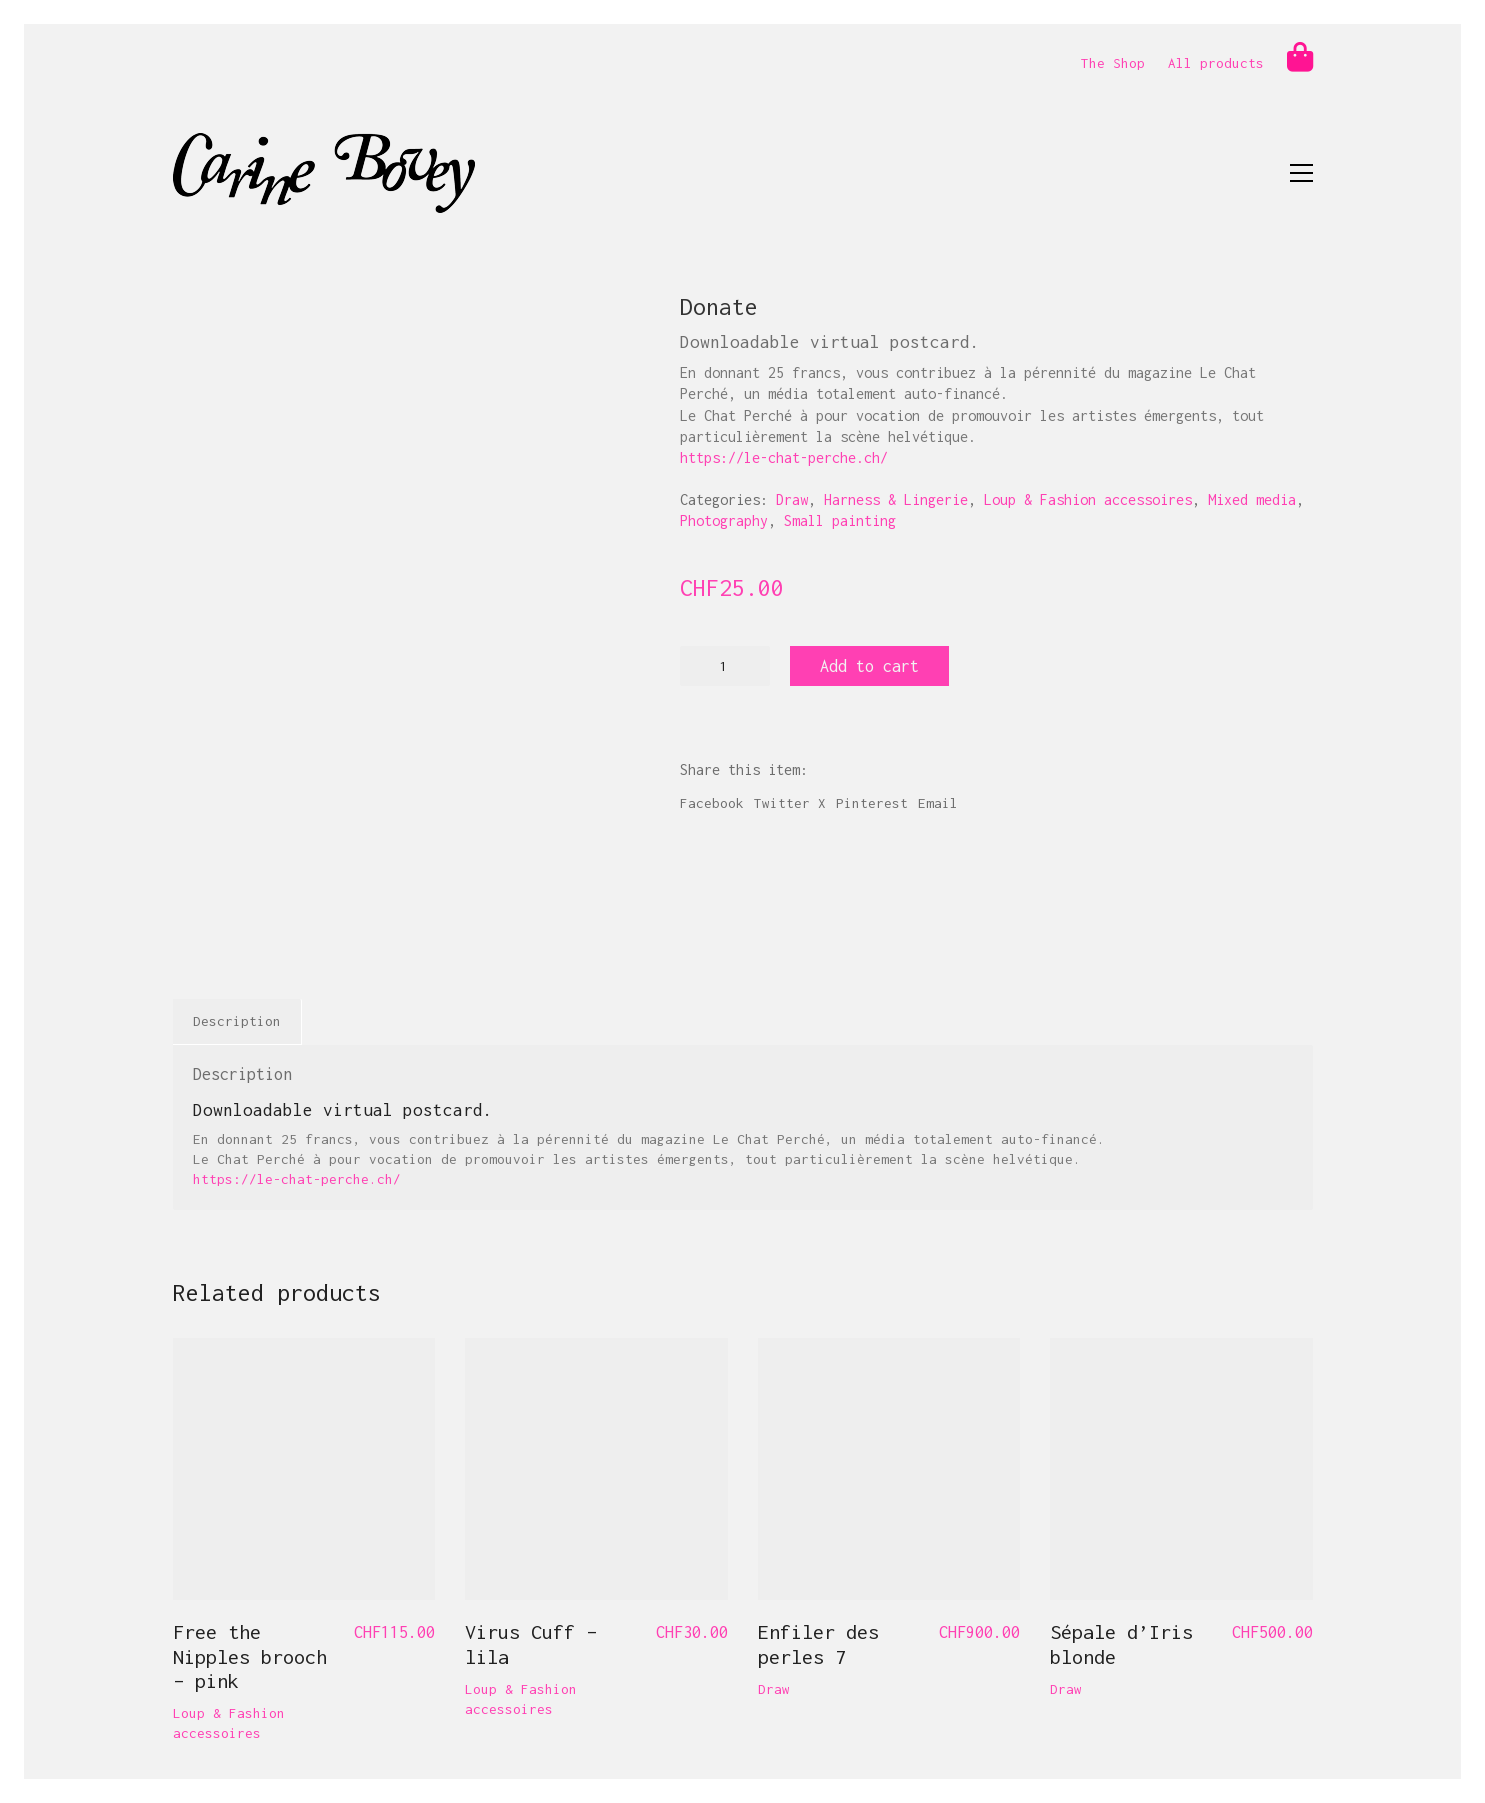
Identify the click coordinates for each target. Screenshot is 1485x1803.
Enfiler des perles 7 (818, 1643)
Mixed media (1252, 499)
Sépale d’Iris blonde (1121, 1643)
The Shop (1113, 63)
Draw (792, 499)
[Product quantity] (725, 666)
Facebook (712, 803)
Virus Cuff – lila (531, 1643)
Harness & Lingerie (896, 499)
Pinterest (872, 803)
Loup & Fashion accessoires (1088, 499)
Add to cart (869, 666)
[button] (1301, 173)
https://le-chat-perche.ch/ (784, 457)
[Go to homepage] (324, 173)
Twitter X (790, 803)
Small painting (840, 520)
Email (938, 803)
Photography (724, 520)
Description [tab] (237, 1021)
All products (1216, 63)
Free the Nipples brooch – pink (250, 1655)
